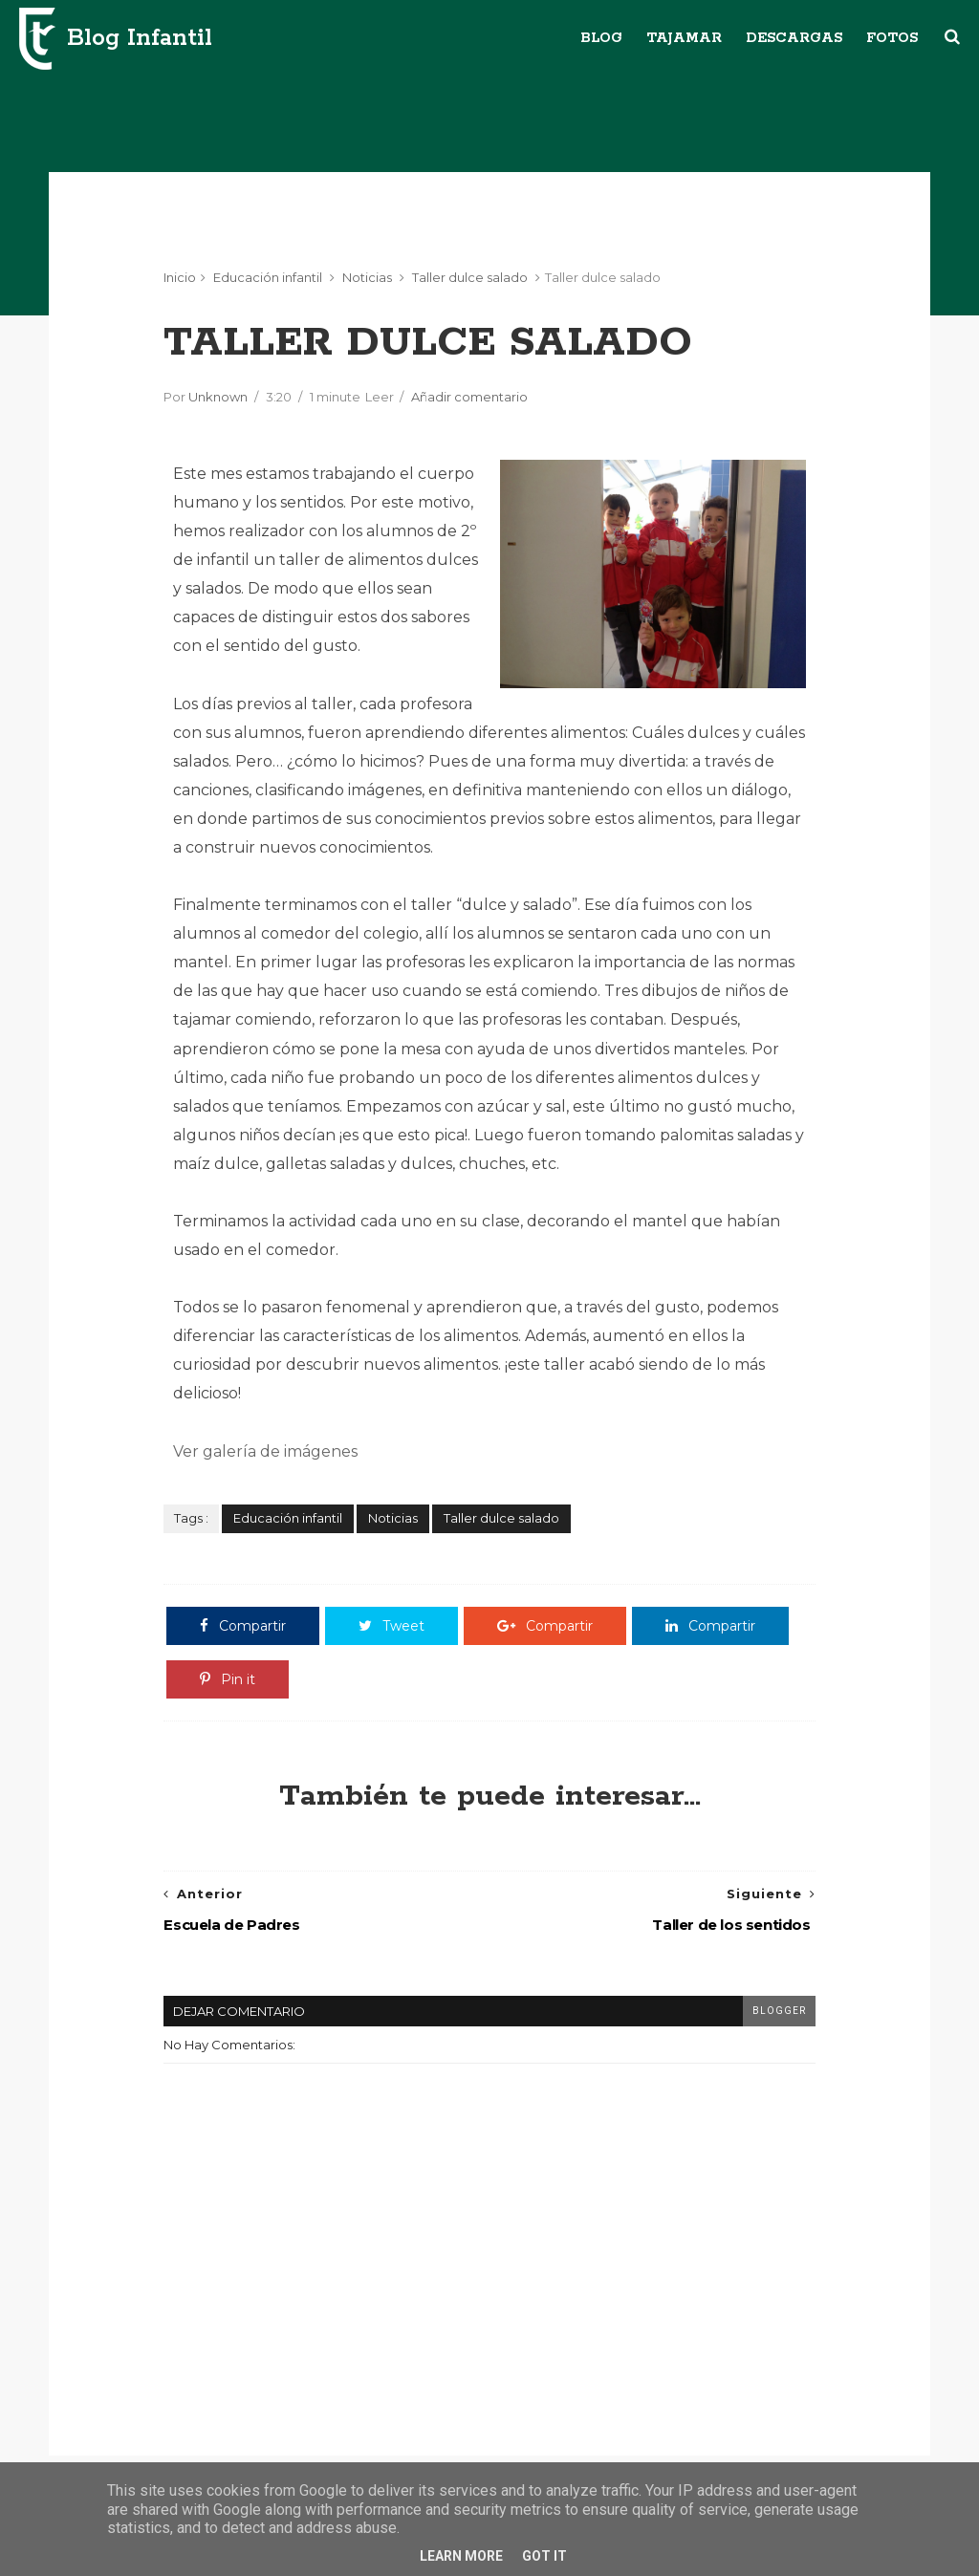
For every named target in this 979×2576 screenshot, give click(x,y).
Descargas (794, 38)
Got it (544, 2556)
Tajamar (684, 38)
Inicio (179, 277)
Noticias (367, 277)
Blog (601, 38)
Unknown (218, 396)
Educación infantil (267, 277)
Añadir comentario (469, 396)
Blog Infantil (139, 38)
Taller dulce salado (470, 277)
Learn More (461, 2556)
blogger (779, 2010)
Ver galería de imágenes (265, 1451)
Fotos (892, 38)
